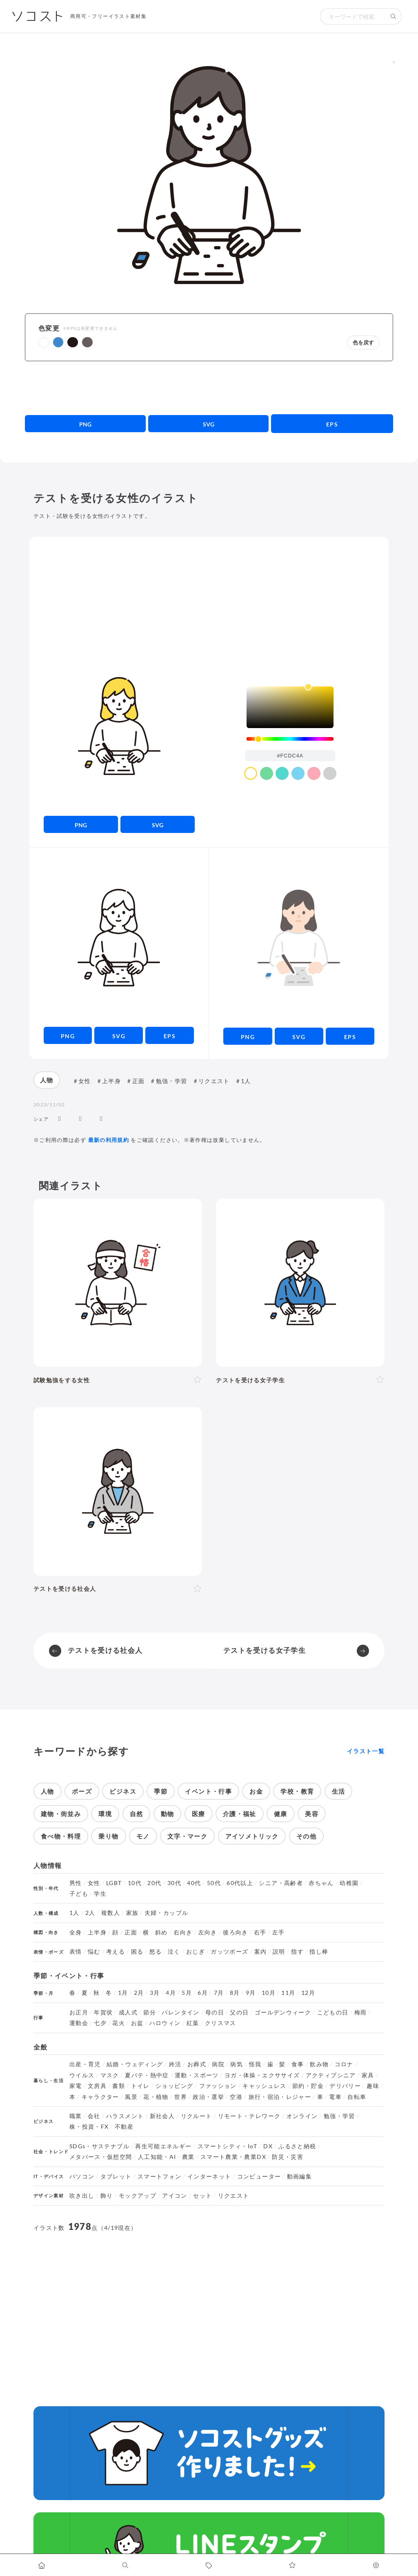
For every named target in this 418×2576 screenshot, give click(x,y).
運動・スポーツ (197, 2075)
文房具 (97, 2086)
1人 (246, 1080)
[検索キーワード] (352, 16)
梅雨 (360, 2012)
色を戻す (363, 343)
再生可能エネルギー (163, 2146)
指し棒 (318, 1951)
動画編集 (299, 2176)
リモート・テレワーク (249, 2116)
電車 (335, 2097)
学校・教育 (297, 1791)
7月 (219, 1993)
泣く (174, 1951)
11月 (288, 1993)
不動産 (124, 2127)
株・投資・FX (89, 2127)
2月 (139, 1993)
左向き (207, 1932)
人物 (46, 1080)
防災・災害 (287, 2157)
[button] (43, 343)
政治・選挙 (208, 2097)
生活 (338, 1791)
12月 (308, 1993)
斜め (161, 1932)
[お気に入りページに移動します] (292, 2565)
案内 (260, 1951)
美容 (311, 1813)
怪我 (255, 2064)
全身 (75, 1932)
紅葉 (193, 2023)
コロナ (344, 2064)
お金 (256, 1791)
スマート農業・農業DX (233, 2157)
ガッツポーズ (229, 1951)
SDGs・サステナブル (99, 2146)
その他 (306, 1836)
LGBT (114, 1883)
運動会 (78, 2023)
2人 (90, 1913)
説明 (279, 1951)
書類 (118, 2086)
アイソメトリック (252, 1836)
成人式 (128, 2012)
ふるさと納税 (297, 2146)
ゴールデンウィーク (283, 2012)
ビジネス (122, 1791)
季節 (160, 1791)
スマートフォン (160, 2176)
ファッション (218, 2086)
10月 (269, 1993)
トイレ (140, 2086)
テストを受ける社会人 (105, 1650)
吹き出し (81, 2195)
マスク (109, 2075)
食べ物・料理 (61, 1836)
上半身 (111, 1080)
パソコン (81, 2176)
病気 (236, 2064)
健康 (280, 1813)
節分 (149, 2012)
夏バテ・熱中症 (147, 2075)
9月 (251, 1993)
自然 (136, 1813)
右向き (182, 1932)
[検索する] (393, 16)
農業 (188, 2157)
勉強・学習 (171, 1080)
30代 (174, 1883)
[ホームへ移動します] (42, 2565)
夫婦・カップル (167, 1913)
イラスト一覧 (366, 1751)
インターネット (209, 2176)
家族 (132, 1913)
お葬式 (196, 2064)
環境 (105, 1813)
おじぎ (195, 1951)
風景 (131, 2097)
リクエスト (214, 1080)
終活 (175, 2064)
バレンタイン (180, 2012)
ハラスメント (125, 2116)
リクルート (196, 2116)
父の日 (239, 2012)
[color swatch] (250, 773)
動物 (167, 1813)
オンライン (302, 2116)
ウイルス (81, 2075)
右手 (260, 1932)
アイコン (174, 2195)
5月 (187, 1993)
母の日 (214, 2012)
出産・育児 (85, 2064)
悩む (94, 1951)
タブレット (116, 2176)
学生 (100, 1893)
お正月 (78, 2012)
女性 (84, 1080)
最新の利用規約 (108, 1140)
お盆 (137, 2023)
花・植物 (155, 2097)
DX (268, 2146)
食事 (297, 2064)
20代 (154, 1883)
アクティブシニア (331, 2075)
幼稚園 (349, 1883)
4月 (171, 1993)
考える (115, 1951)
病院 (218, 2064)
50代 (214, 1883)
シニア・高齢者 (281, 1883)
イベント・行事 (208, 1791)
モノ (143, 1836)
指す (297, 1951)
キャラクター (100, 2097)
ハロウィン (165, 2023)
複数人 (110, 1913)
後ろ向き (235, 1932)
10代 (135, 1883)
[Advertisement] (209, 387)
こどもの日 (333, 2012)
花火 (118, 2023)
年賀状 (103, 2012)
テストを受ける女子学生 (264, 1650)
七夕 (100, 2023)
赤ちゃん (321, 1883)
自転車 (356, 2097)
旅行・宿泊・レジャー (280, 2097)
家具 (368, 2075)
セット (202, 2195)
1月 (123, 1993)
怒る (155, 1951)
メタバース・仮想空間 (100, 2157)
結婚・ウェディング (135, 2064)
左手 (278, 1932)
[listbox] (290, 707)
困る (137, 1951)
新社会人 (162, 2116)
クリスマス (220, 2023)
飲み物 (319, 2064)
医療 (198, 1813)
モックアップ (137, 2195)
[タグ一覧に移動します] (209, 2565)
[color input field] (290, 755)
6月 (203, 1993)
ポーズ (82, 1791)
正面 (138, 1080)
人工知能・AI (157, 2157)
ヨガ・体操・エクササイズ (262, 2075)
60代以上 (240, 1883)
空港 (236, 2097)
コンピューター (259, 2176)
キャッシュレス (264, 2086)
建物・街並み (61, 1813)
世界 (180, 2097)
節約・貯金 (308, 2086)
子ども (78, 1893)
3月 (155, 1993)
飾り (106, 2195)
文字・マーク (187, 1836)
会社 (94, 2116)
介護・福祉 (239, 1813)
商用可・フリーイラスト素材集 (108, 16)
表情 (75, 1951)
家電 (75, 2086)
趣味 (373, 2086)
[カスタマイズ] (376, 2565)
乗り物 (108, 1836)
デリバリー (345, 2086)
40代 (194, 1883)
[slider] (290, 739)
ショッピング (174, 2086)
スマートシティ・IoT (228, 2146)
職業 (75, 2116)
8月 (235, 1993)
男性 (75, 1883)
